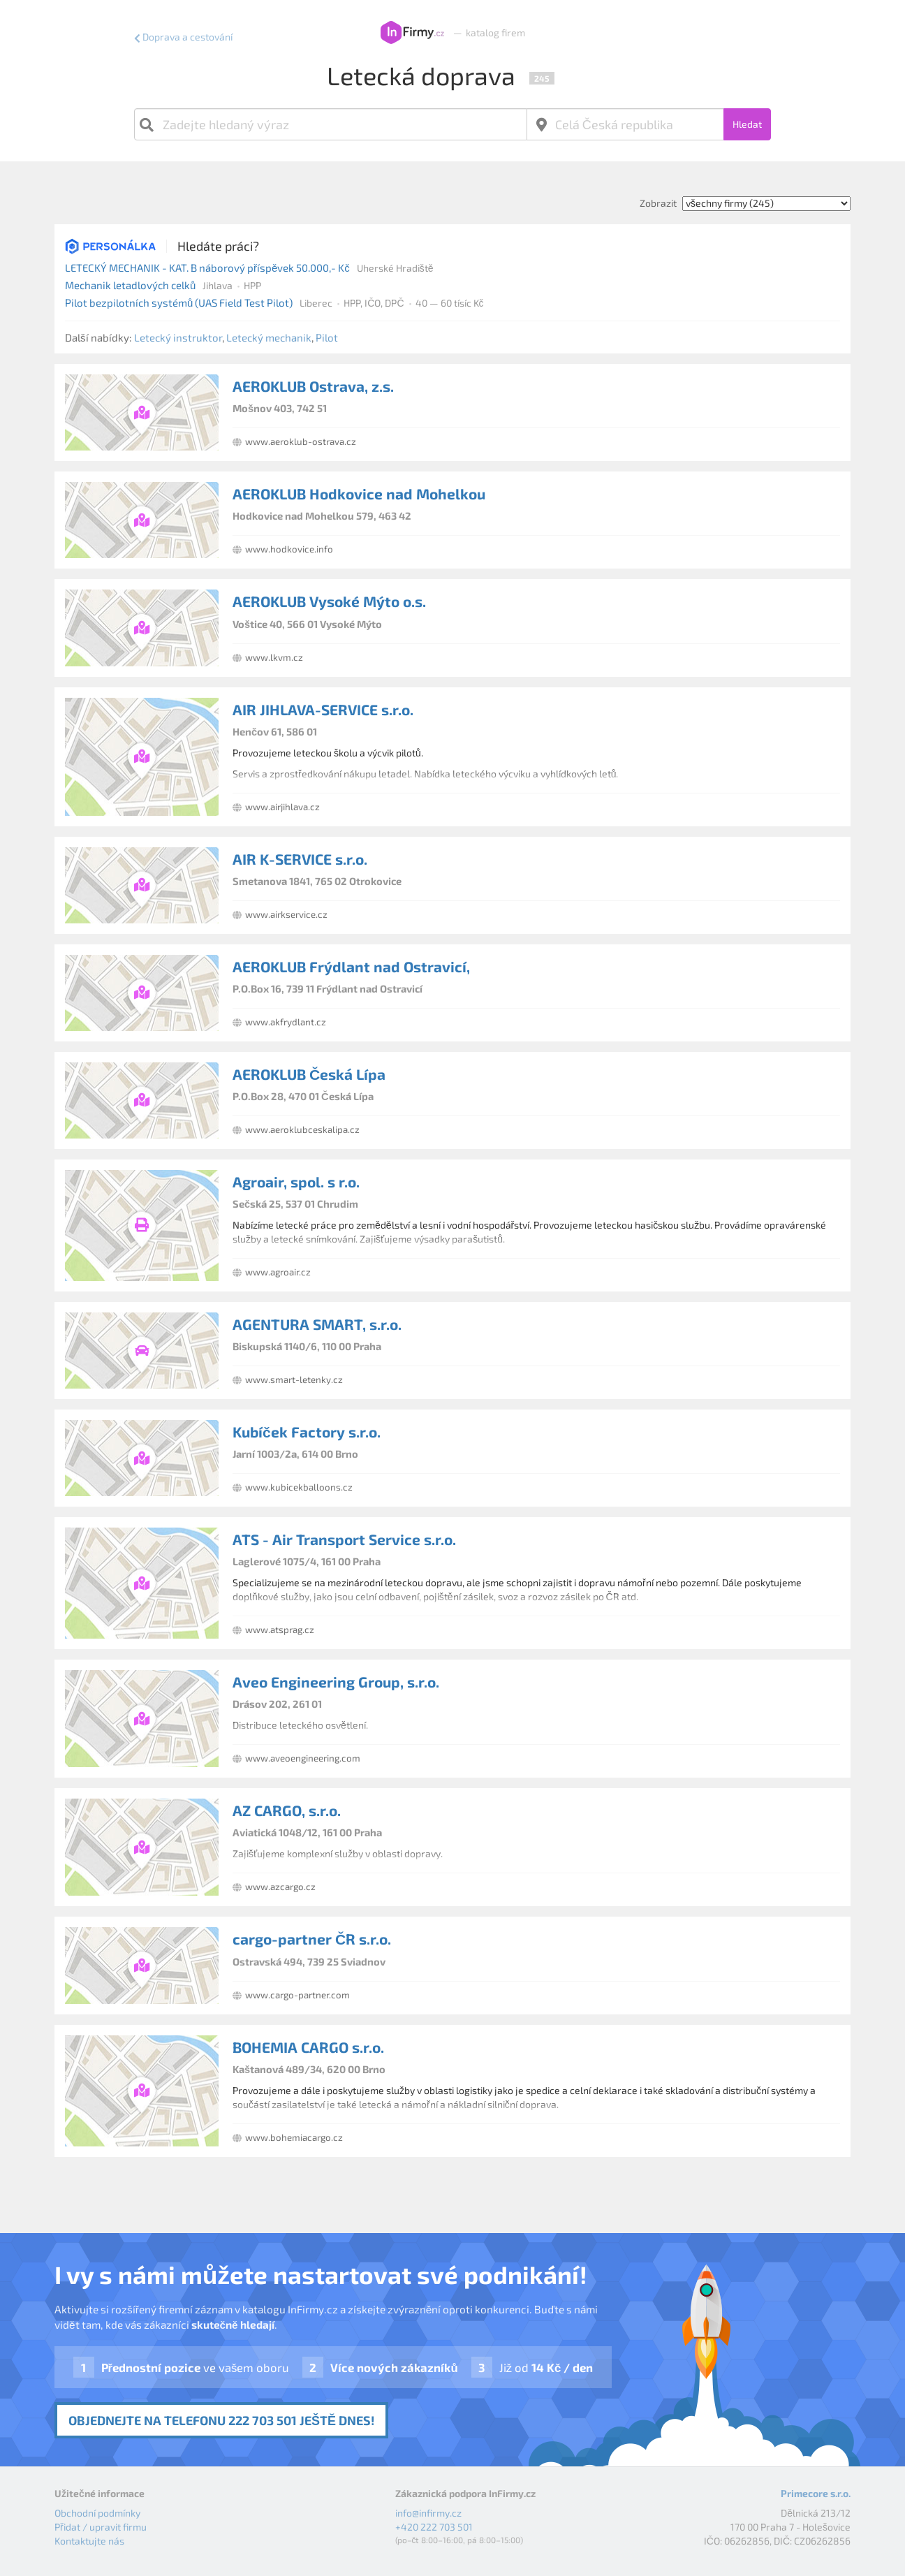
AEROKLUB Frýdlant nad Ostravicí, (351, 966)
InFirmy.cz (412, 33)
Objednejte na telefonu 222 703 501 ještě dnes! (221, 2420)
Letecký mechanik (268, 337)
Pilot (327, 337)
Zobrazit (658, 203)
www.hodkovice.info (289, 549)
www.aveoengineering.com (302, 1758)
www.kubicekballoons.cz (299, 1487)
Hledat (747, 124)
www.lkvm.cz (274, 657)
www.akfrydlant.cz (285, 1021)
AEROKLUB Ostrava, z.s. (313, 386)
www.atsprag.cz (279, 1629)
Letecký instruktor (178, 337)
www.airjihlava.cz (282, 806)
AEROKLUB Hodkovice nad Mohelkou (359, 493)
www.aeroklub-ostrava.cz (300, 441)
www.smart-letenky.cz (294, 1379)
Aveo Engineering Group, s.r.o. (336, 1681)
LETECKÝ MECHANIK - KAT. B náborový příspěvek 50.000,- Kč (207, 267)
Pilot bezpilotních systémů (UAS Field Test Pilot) (179, 302)
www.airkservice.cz (286, 914)
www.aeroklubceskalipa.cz (302, 1129)
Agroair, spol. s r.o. (296, 1181)
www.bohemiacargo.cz (294, 2137)
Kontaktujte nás (89, 2541)
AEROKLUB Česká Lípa (309, 1074)
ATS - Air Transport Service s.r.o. (344, 1539)
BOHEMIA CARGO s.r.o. (308, 2047)
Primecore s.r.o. (816, 2493)
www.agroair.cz (278, 1272)
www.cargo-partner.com (297, 1994)
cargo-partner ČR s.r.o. (312, 1938)
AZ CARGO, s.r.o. (287, 1810)
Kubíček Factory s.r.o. (307, 1431)
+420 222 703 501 (434, 2527)
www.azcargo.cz (280, 1886)
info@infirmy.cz (428, 2513)
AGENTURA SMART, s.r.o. (317, 1324)
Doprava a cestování (187, 37)
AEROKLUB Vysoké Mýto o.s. (329, 601)
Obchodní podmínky (97, 2513)
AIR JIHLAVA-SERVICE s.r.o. (323, 709)
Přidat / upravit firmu (100, 2527)
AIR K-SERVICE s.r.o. (300, 859)
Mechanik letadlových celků (130, 285)
